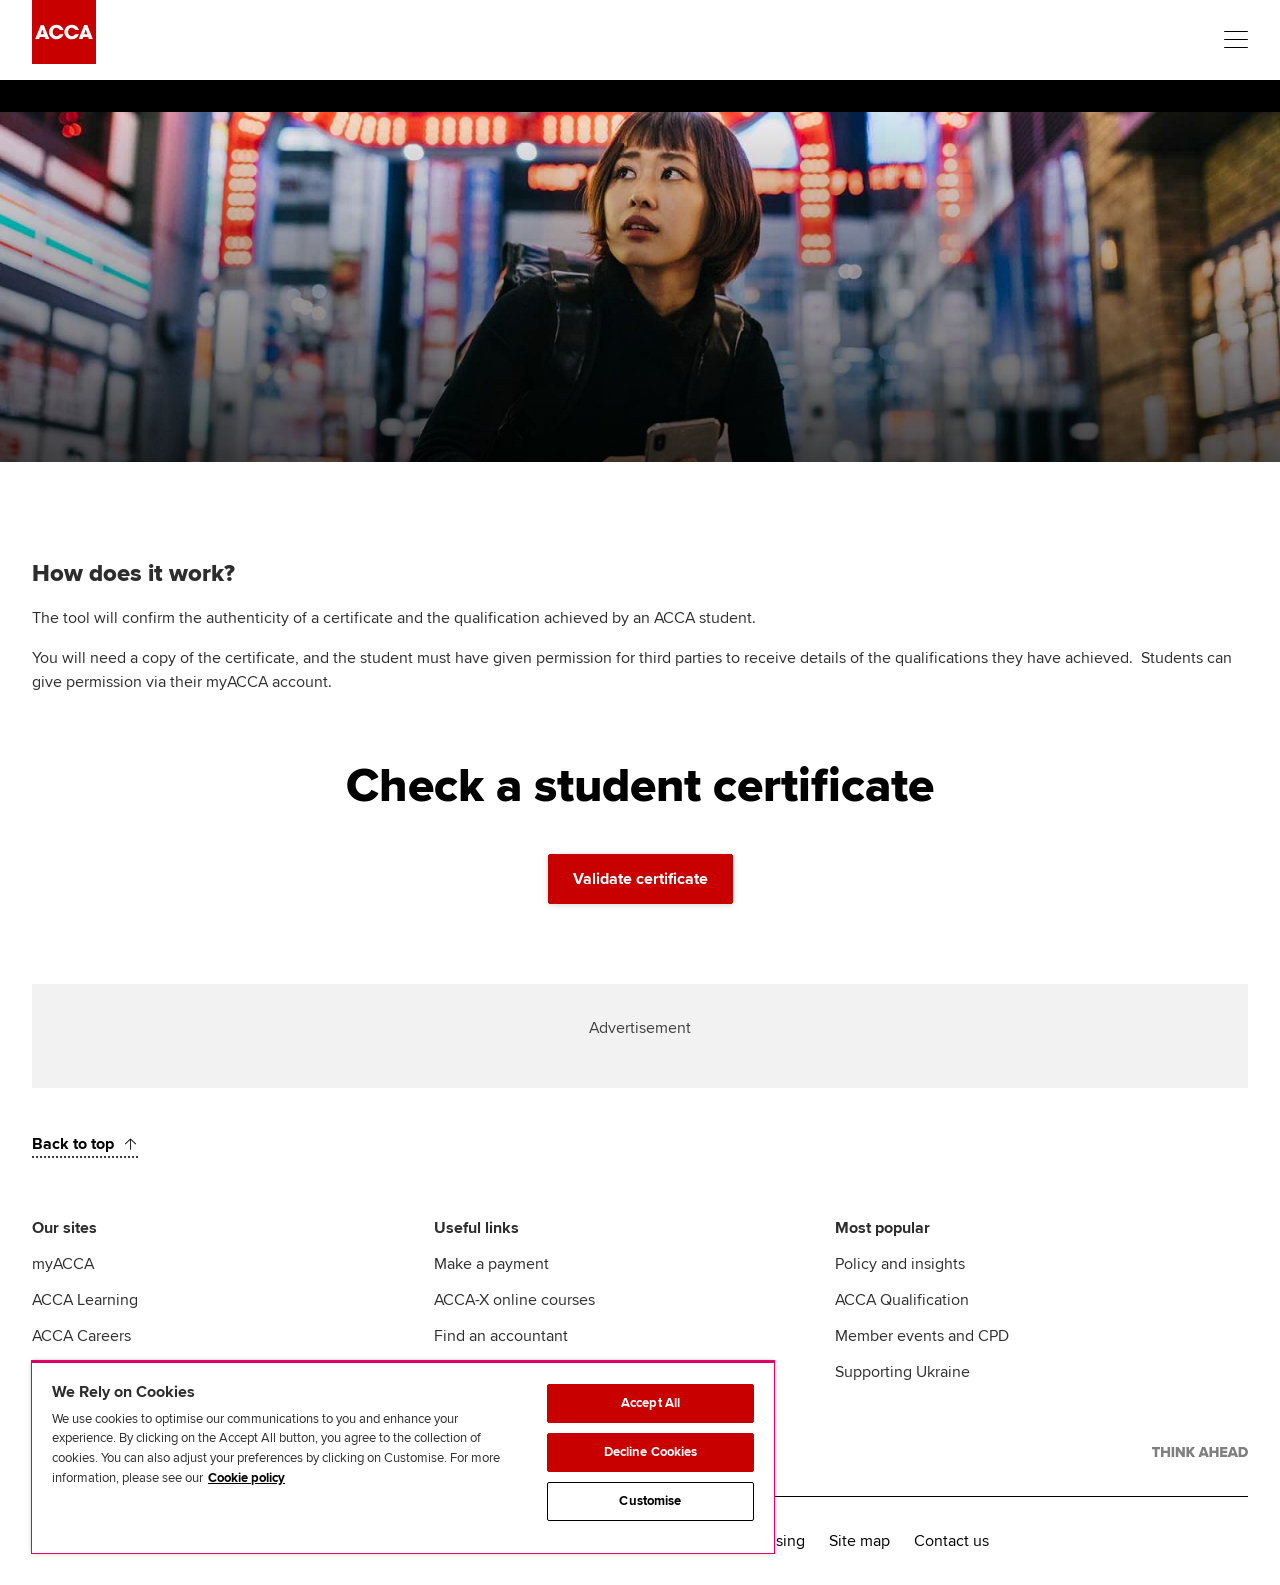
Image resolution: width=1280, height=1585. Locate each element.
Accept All (650, 1403)
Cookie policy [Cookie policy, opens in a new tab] (246, 1478)
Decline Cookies (651, 1452)
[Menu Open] (1236, 40)
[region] (403, 1457)
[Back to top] (85, 1144)
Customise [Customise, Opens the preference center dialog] (650, 1501)
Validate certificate (640, 879)
